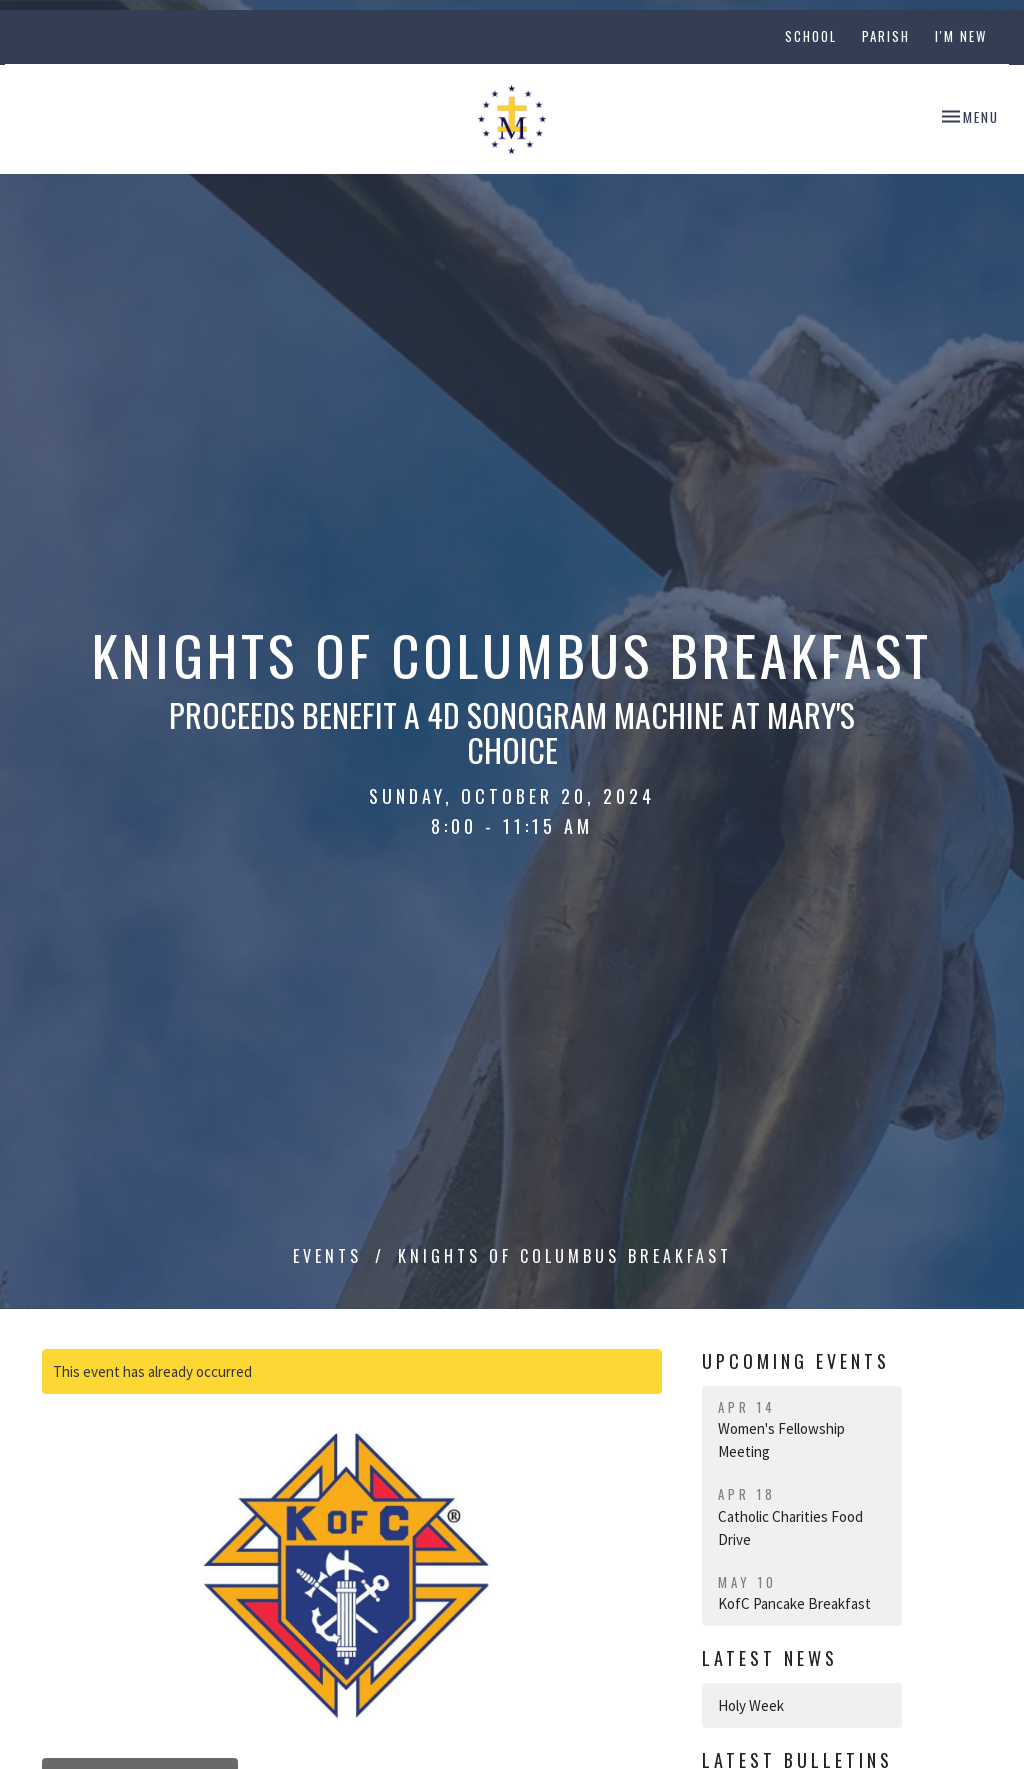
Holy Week (751, 1705)
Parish (886, 36)
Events (327, 1256)
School (811, 36)
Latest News (770, 1658)
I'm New (961, 36)
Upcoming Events (796, 1361)
